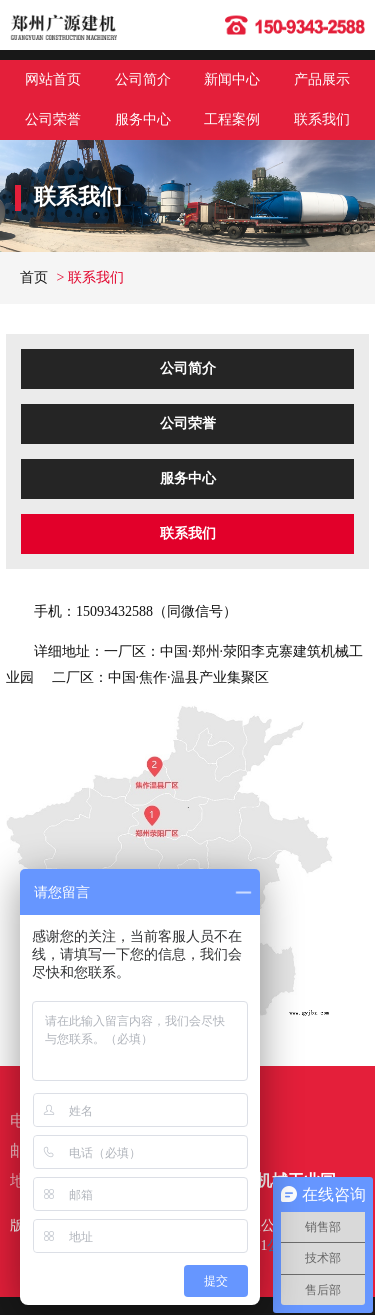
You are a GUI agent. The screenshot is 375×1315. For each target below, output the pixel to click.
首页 (34, 277)
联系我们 (322, 119)
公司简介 (143, 79)
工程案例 (232, 119)
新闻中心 (232, 79)
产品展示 (322, 79)
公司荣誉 (53, 119)
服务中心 (143, 119)
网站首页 (53, 79)
